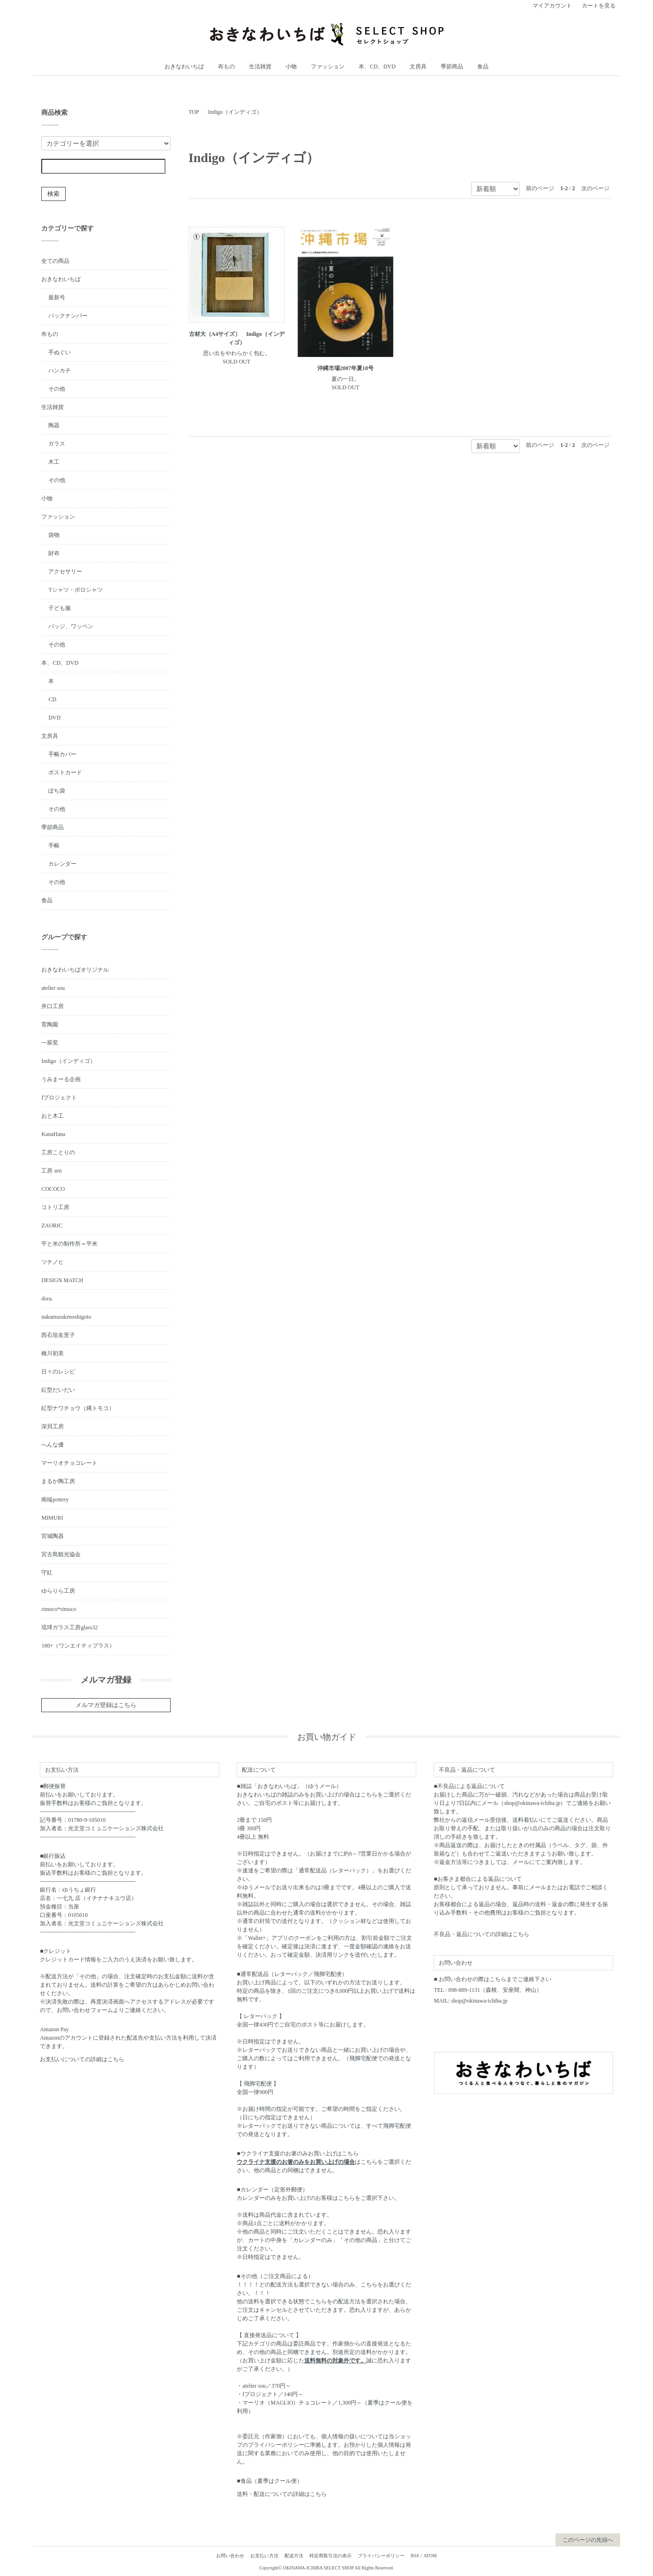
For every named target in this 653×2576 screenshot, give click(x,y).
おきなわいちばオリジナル (75, 969)
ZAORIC (51, 1225)
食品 (482, 66)
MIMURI (52, 1517)
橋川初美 (52, 1353)
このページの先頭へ (588, 2540)
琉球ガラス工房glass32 (69, 1627)
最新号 (56, 297)
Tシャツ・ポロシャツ (75, 589)
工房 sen (51, 1170)
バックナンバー (68, 315)
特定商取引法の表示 (330, 2555)
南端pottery (54, 1499)
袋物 (54, 535)
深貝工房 (52, 1426)
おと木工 (52, 1116)
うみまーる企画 (61, 1079)
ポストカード (65, 772)
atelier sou (53, 988)
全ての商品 (55, 261)
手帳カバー (62, 754)
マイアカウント (552, 5)
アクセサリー (65, 571)
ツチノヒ (52, 1262)
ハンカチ (59, 370)
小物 (291, 66)
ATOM (429, 2555)
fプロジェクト (59, 1097)
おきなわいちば (184, 66)
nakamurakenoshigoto (66, 1317)
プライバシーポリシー (381, 2555)
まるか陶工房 (58, 1481)
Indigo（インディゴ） (235, 112)
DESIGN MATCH (62, 1280)
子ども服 (59, 608)
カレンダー (62, 864)
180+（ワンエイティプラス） (78, 1645)
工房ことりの (58, 1152)
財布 (54, 553)
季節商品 (452, 66)
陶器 (54, 425)
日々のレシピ (58, 1371)
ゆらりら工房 (58, 1591)
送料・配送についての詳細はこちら (282, 2494)
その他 (56, 389)
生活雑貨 (260, 66)
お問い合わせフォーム (85, 2010)
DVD (54, 717)
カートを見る (598, 5)
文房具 (418, 66)
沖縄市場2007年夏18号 (345, 368)
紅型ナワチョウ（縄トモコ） (77, 1408)
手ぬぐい (59, 352)
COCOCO (53, 1189)
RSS (415, 2555)
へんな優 (52, 1444)
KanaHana (53, 1134)
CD (52, 699)
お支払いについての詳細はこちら (82, 2059)
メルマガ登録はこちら (105, 1704)
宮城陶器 (52, 1536)
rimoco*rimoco (58, 1609)
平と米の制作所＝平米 (69, 1243)
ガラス (56, 443)
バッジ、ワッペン (70, 626)
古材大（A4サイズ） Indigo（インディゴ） (237, 338)
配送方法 (294, 2555)
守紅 (47, 1572)
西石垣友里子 (58, 1335)
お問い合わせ (230, 2555)
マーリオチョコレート (69, 1463)
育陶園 (49, 1024)
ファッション (328, 66)
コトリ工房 (55, 1207)
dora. (47, 1298)
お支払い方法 (264, 2555)
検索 (53, 193)
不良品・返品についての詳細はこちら (481, 1934)
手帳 (54, 845)
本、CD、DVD (377, 66)
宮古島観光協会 (61, 1554)
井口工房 (52, 1006)
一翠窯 (49, 1042)
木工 (54, 462)
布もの (226, 66)
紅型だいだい (58, 1390)
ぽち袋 (56, 790)
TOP (193, 112)
